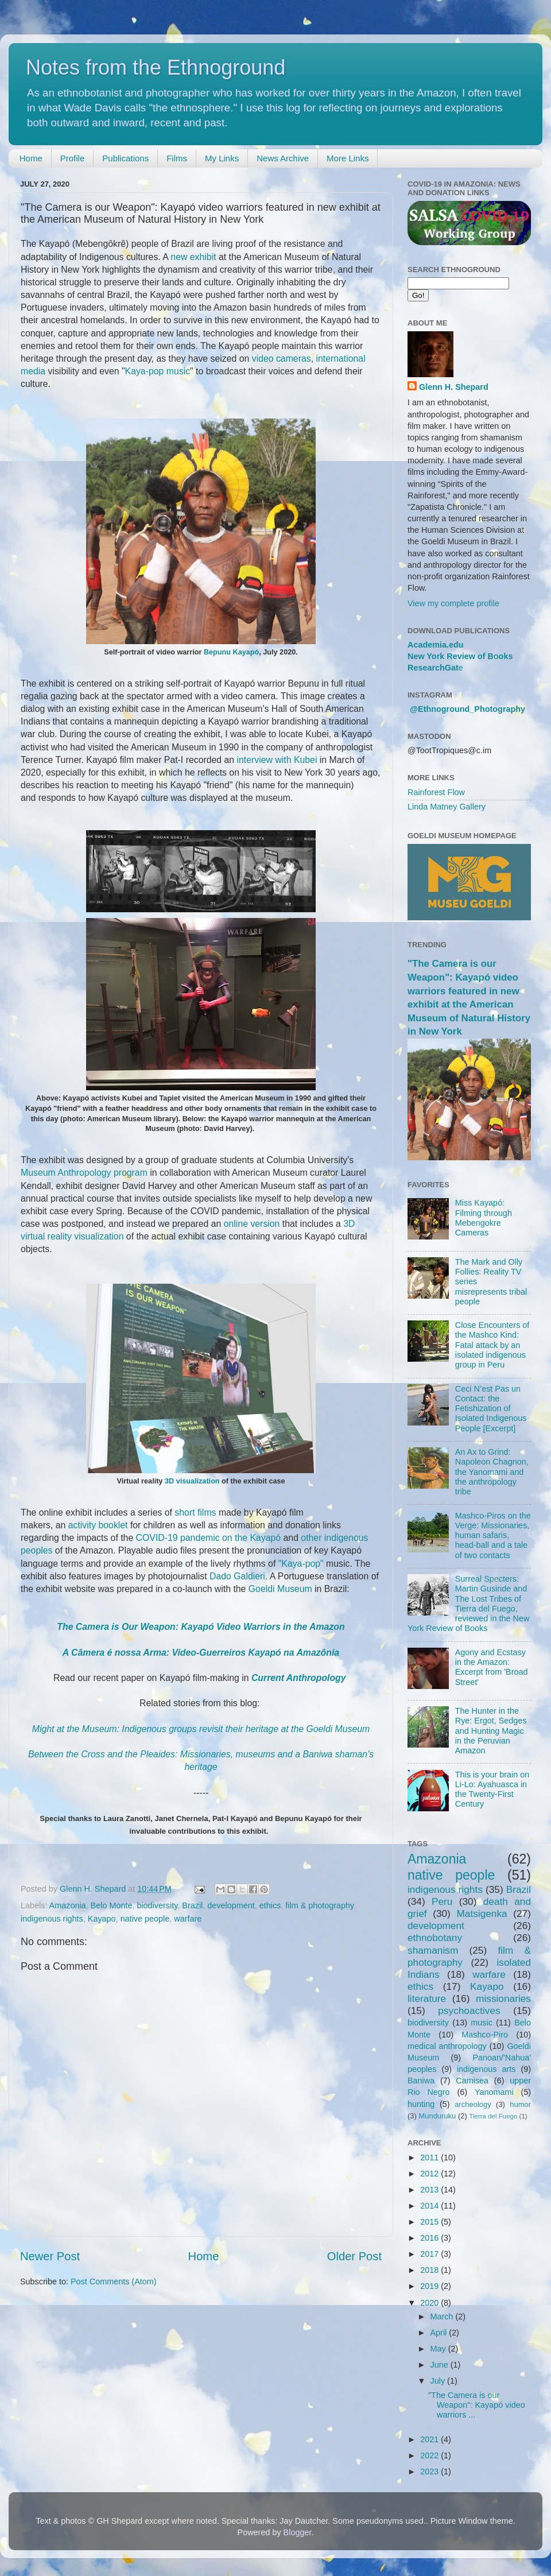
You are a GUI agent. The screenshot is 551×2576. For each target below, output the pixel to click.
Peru (442, 1901)
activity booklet (98, 1525)
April (439, 2332)
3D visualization (192, 1481)
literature (427, 1998)
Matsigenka (481, 1913)
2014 (430, 2205)
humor (520, 2104)
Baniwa (421, 2080)
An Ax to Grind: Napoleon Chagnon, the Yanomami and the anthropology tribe (492, 1471)
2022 (430, 2455)
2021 (430, 2439)
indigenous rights (52, 1918)
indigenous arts (486, 2069)
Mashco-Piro (484, 2034)
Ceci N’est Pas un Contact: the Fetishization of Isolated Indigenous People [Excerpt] (491, 1408)
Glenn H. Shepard (453, 387)
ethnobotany (435, 1937)
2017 (430, 2254)
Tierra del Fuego (493, 2116)
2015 (430, 2221)
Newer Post (50, 2256)
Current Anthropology (298, 1678)
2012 (430, 2173)
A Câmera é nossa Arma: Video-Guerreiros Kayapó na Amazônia (201, 1652)
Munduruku (437, 2116)
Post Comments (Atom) (114, 2281)
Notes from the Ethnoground (155, 67)
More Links (347, 158)
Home (31, 158)
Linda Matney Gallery (447, 806)
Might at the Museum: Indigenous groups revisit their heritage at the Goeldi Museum (201, 1729)
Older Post (354, 2256)
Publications (125, 158)
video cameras (281, 358)
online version (252, 1224)
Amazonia (67, 1905)
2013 (430, 2189)
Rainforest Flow (436, 792)
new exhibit (193, 257)
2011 (430, 2157)
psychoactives (469, 2010)
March (443, 2316)
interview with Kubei (277, 760)
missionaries (503, 1998)
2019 (430, 2286)
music (481, 2022)
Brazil (192, 1905)
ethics (270, 1905)
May (439, 2348)
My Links (222, 158)
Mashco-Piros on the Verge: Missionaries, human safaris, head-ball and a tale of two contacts (493, 1535)
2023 (430, 2471)
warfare (187, 1918)
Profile (72, 158)
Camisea (472, 2080)
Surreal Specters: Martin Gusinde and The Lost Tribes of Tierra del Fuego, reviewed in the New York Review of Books (468, 1603)
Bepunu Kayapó (231, 652)
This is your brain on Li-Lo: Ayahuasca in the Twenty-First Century (492, 1789)
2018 (430, 2270)
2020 (430, 2302)
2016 (430, 2237)
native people (145, 1918)
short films (195, 1512)
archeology (473, 2104)
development (230, 1905)
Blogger (298, 2532)
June (440, 2364)
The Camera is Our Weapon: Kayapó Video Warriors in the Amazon (200, 1627)
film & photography (319, 1905)
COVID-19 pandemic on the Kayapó (208, 1538)
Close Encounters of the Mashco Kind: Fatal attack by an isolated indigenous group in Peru (492, 1344)
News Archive (283, 158)
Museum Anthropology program (84, 1172)
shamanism (433, 1950)
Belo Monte (112, 1905)
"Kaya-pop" (301, 1563)
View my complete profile (453, 603)
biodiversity (157, 1905)
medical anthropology (447, 2046)
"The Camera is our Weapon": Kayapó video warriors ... (476, 2405)
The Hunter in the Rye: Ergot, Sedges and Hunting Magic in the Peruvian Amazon (491, 1730)
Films (176, 158)
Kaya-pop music (158, 371)
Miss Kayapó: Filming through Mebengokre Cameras (483, 1217)
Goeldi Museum (280, 1589)
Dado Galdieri (237, 1576)
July (439, 2380)
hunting (421, 2104)
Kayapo (102, 1918)
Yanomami (494, 2092)
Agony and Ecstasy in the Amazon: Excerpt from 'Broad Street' (491, 1667)
